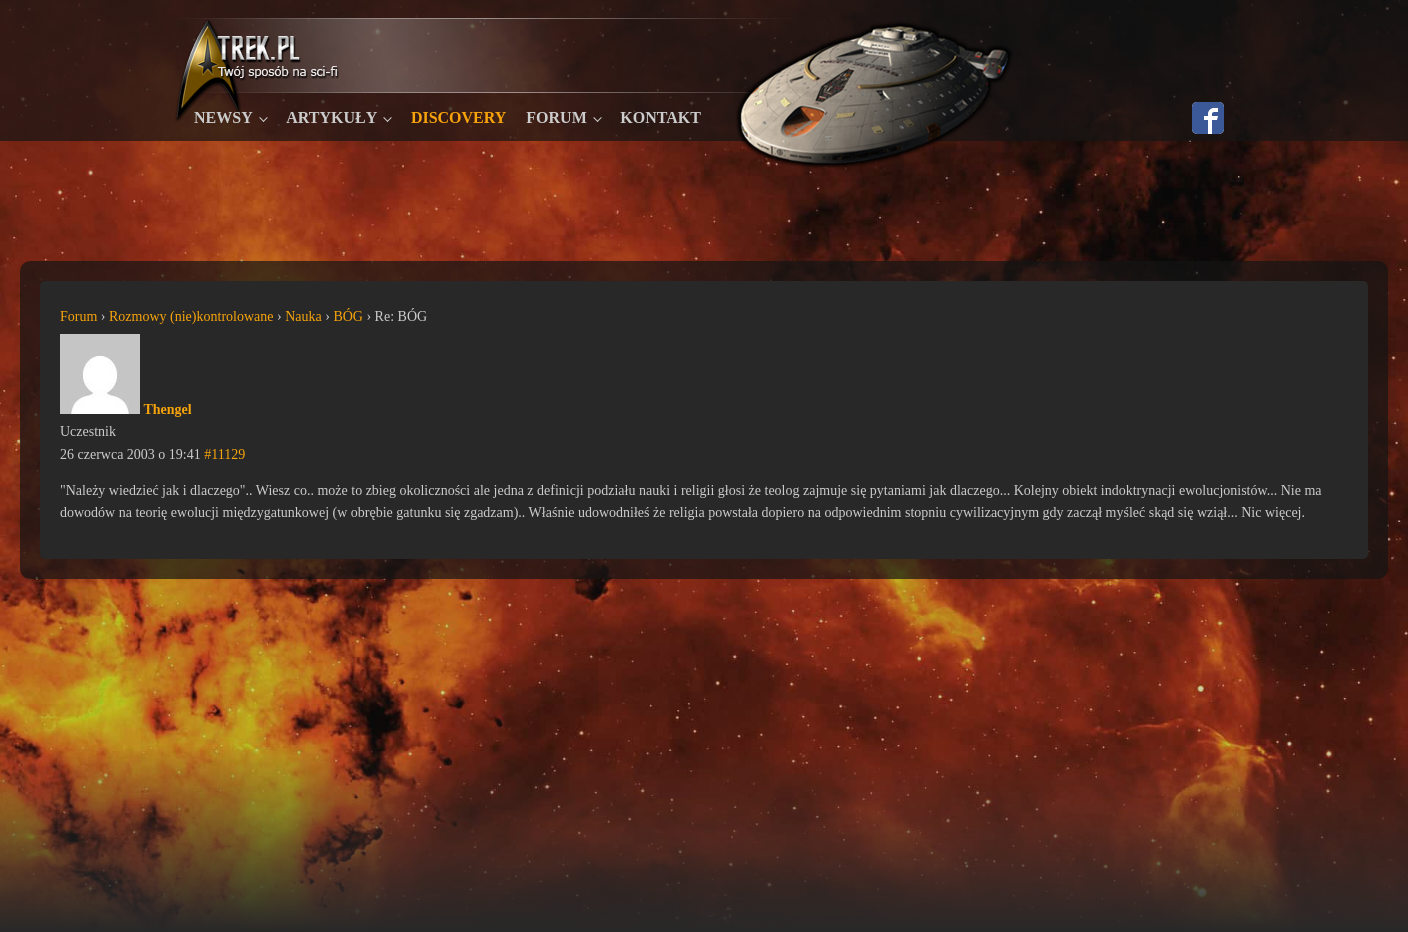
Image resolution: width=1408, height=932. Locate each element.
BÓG (348, 316)
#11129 (224, 454)
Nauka (303, 316)
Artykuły (331, 117)
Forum (556, 117)
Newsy (223, 117)
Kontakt (660, 117)
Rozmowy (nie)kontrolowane (191, 316)
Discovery (458, 117)
